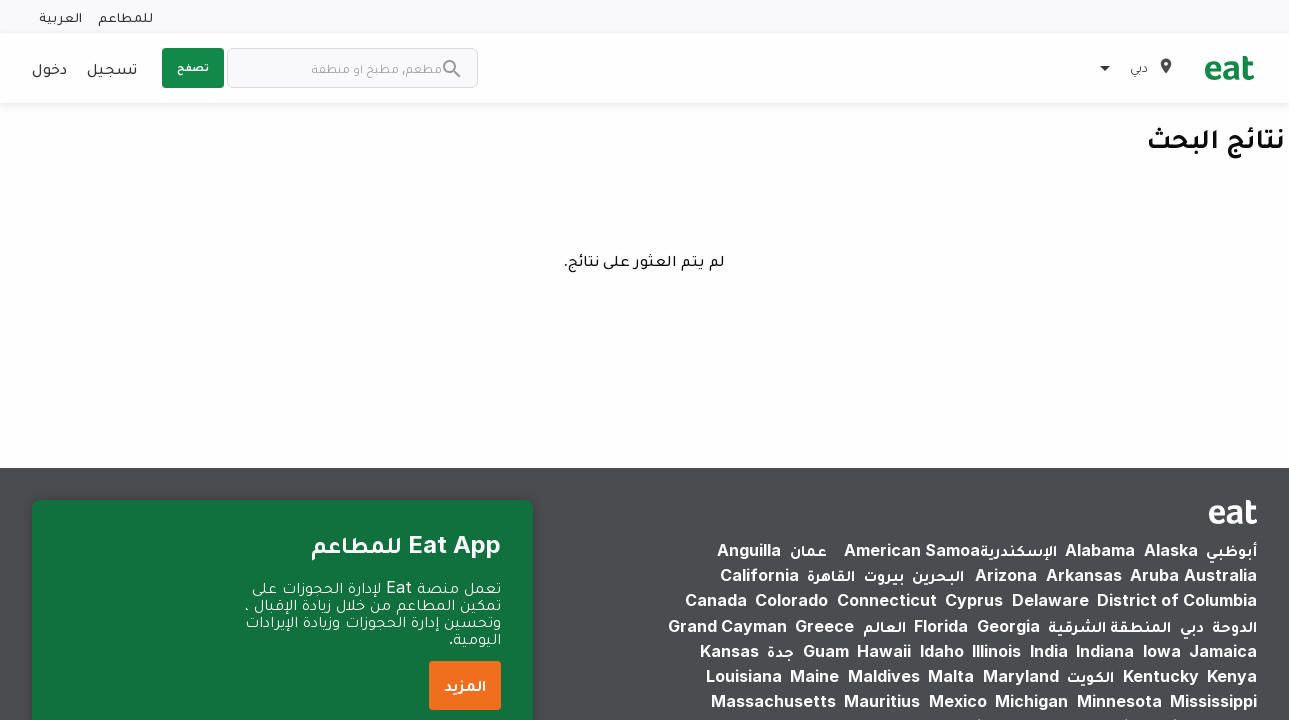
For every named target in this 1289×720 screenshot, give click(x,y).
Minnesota (1119, 701)
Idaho (942, 651)
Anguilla (749, 550)
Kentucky (1161, 676)
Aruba (1154, 575)
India (1049, 651)
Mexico (958, 701)
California (759, 575)
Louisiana (744, 676)
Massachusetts (773, 701)
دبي (1192, 626)
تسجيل (112, 68)
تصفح (193, 67)
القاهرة (831, 575)
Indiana (1105, 651)
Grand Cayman (727, 626)
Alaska (1171, 550)
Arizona (1006, 575)
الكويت (1090, 676)
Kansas (729, 651)
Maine (814, 676)
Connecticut (887, 600)
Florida (941, 626)
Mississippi (1213, 701)
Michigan (1031, 701)
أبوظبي (1231, 550)
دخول (49, 68)
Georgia (1008, 626)
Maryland (1021, 676)
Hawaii (884, 651)
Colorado (791, 600)
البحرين (938, 575)
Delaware (1050, 600)
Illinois (996, 651)
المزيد (465, 685)
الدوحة (1234, 626)
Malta (951, 676)
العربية (60, 16)
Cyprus (974, 600)
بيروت (884, 575)
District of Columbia (1177, 600)
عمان (808, 550)
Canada (716, 600)
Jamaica (1223, 651)
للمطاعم (125, 16)
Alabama (1100, 550)
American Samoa (912, 550)
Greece (824, 626)
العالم (884, 626)
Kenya (1232, 676)
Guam (826, 651)
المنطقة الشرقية (1109, 626)
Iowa (1162, 651)
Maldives (884, 676)
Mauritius (882, 701)
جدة (780, 651)
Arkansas (1084, 575)
